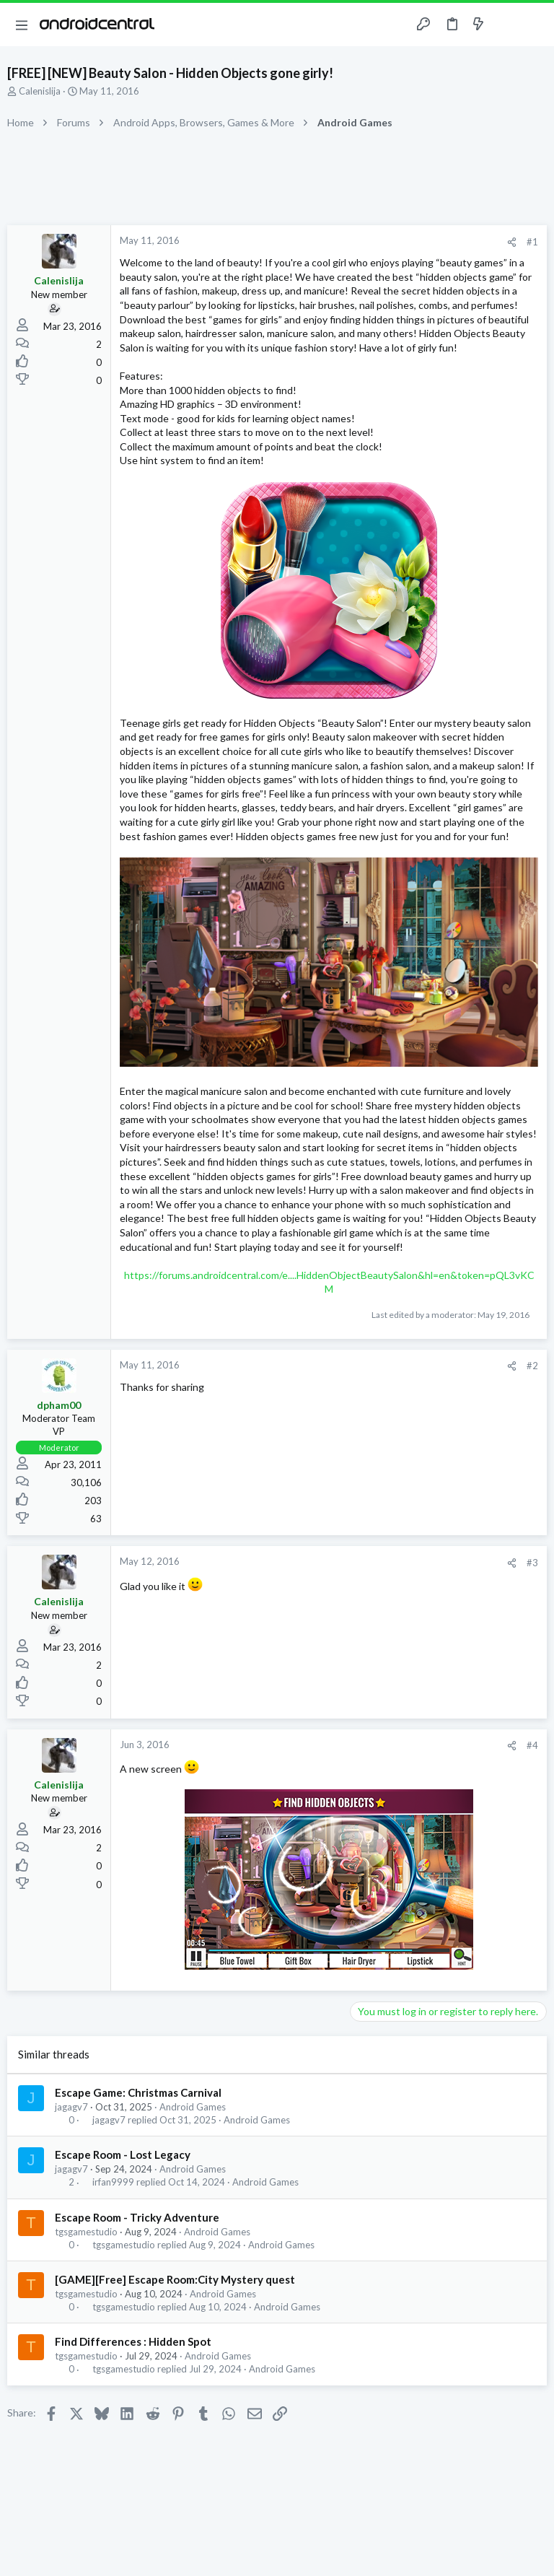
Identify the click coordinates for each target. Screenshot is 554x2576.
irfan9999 (113, 2182)
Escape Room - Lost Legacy (122, 2154)
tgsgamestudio (86, 2231)
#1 (532, 242)
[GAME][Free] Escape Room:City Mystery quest (175, 2279)
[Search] (534, 25)
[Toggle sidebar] (506, 24)
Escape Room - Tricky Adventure (137, 2217)
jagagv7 (71, 2107)
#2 (532, 1365)
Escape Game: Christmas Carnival (138, 2092)
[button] (21, 24)
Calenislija (40, 91)
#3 (532, 1562)
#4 (532, 1745)
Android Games (192, 2107)
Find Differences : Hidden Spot (133, 2341)
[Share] (512, 242)
